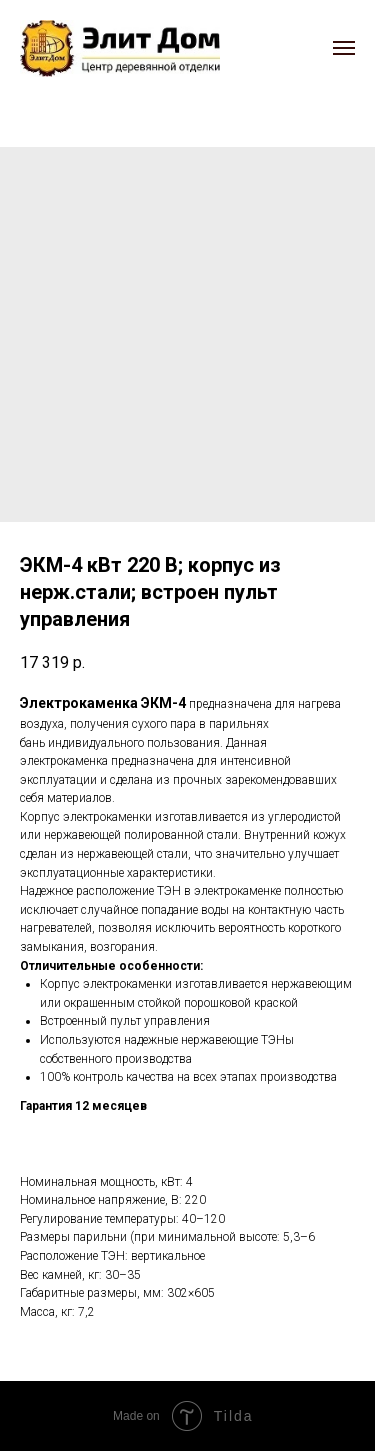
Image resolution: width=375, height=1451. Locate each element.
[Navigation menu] (344, 48)
